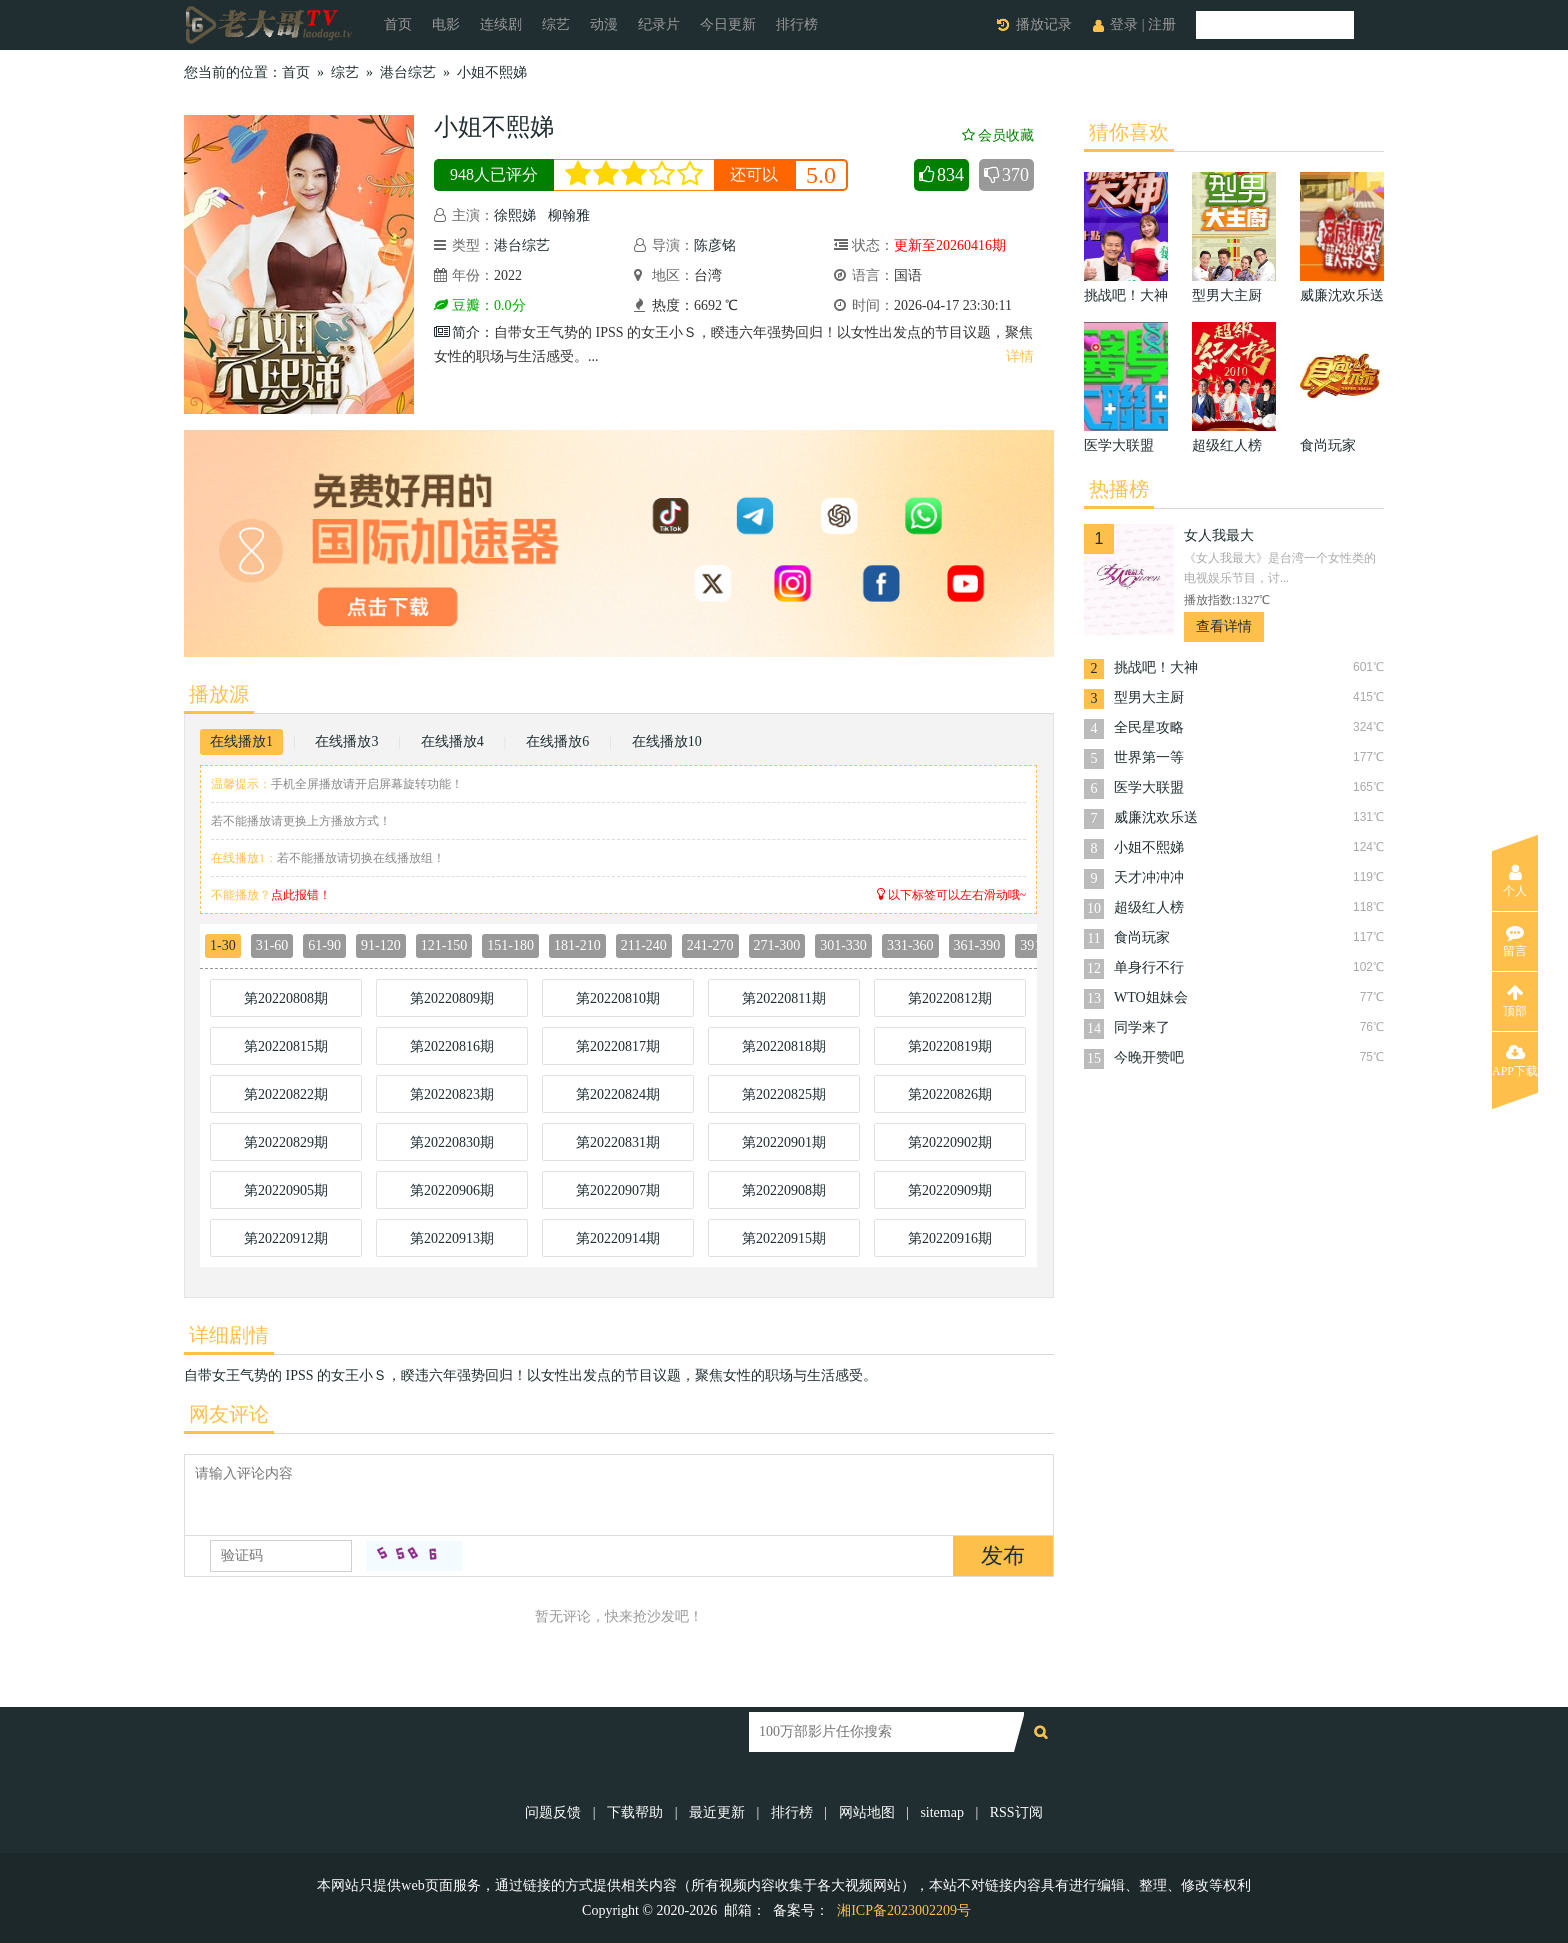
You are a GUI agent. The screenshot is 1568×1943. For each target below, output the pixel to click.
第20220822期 (286, 1094)
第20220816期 (452, 1046)
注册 (1162, 24)
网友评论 (229, 1414)
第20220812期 (950, 998)
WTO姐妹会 (1151, 997)
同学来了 (1142, 1027)
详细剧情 (229, 1335)
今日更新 (728, 24)
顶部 (1515, 1001)
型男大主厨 (1149, 697)
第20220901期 (784, 1142)
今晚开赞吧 (1149, 1057)
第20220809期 (452, 998)
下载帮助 (635, 1812)
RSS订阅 (1016, 1812)
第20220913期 (452, 1238)
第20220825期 (784, 1094)
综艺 (556, 24)
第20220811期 (783, 998)
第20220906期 (452, 1190)
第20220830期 (452, 1142)
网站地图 (867, 1812)
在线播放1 (241, 741)
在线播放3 (346, 741)
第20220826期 (950, 1094)
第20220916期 (950, 1238)
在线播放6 (557, 741)
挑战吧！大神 (1156, 667)
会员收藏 (998, 135)
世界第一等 (1149, 757)
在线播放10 (667, 741)
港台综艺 (408, 72)
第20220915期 (784, 1238)
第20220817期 (618, 1046)
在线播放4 (452, 741)
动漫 (604, 24)
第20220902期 (950, 1142)
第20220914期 (618, 1238)
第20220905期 (286, 1190)
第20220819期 (950, 1046)
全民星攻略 (1149, 727)
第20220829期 (286, 1142)
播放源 (219, 694)
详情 (1020, 356)
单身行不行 (1149, 967)
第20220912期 (286, 1238)
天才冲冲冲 (1149, 877)
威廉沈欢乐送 (1156, 817)
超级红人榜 (1149, 907)
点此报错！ (301, 895)
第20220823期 (452, 1094)
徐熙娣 (515, 215)
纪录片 (659, 24)
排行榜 (797, 24)
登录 (1124, 24)
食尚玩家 (1142, 937)
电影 (446, 24)
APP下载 (1515, 1061)
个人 (1515, 881)
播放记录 (1044, 24)
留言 (1515, 941)
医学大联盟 (1149, 787)
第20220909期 (950, 1190)
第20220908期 (784, 1190)
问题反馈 (555, 1812)
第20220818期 (784, 1046)
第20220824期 (618, 1094)
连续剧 (501, 24)
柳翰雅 (569, 215)
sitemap (942, 1812)
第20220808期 (286, 998)
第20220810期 (618, 998)
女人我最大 (1219, 535)
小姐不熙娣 (492, 72)
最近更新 (717, 1812)
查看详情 (1224, 626)
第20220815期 (286, 1046)
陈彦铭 (715, 245)
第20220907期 (618, 1190)
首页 (398, 24)
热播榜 (1119, 489)
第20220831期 (618, 1142)
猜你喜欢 (1129, 132)
